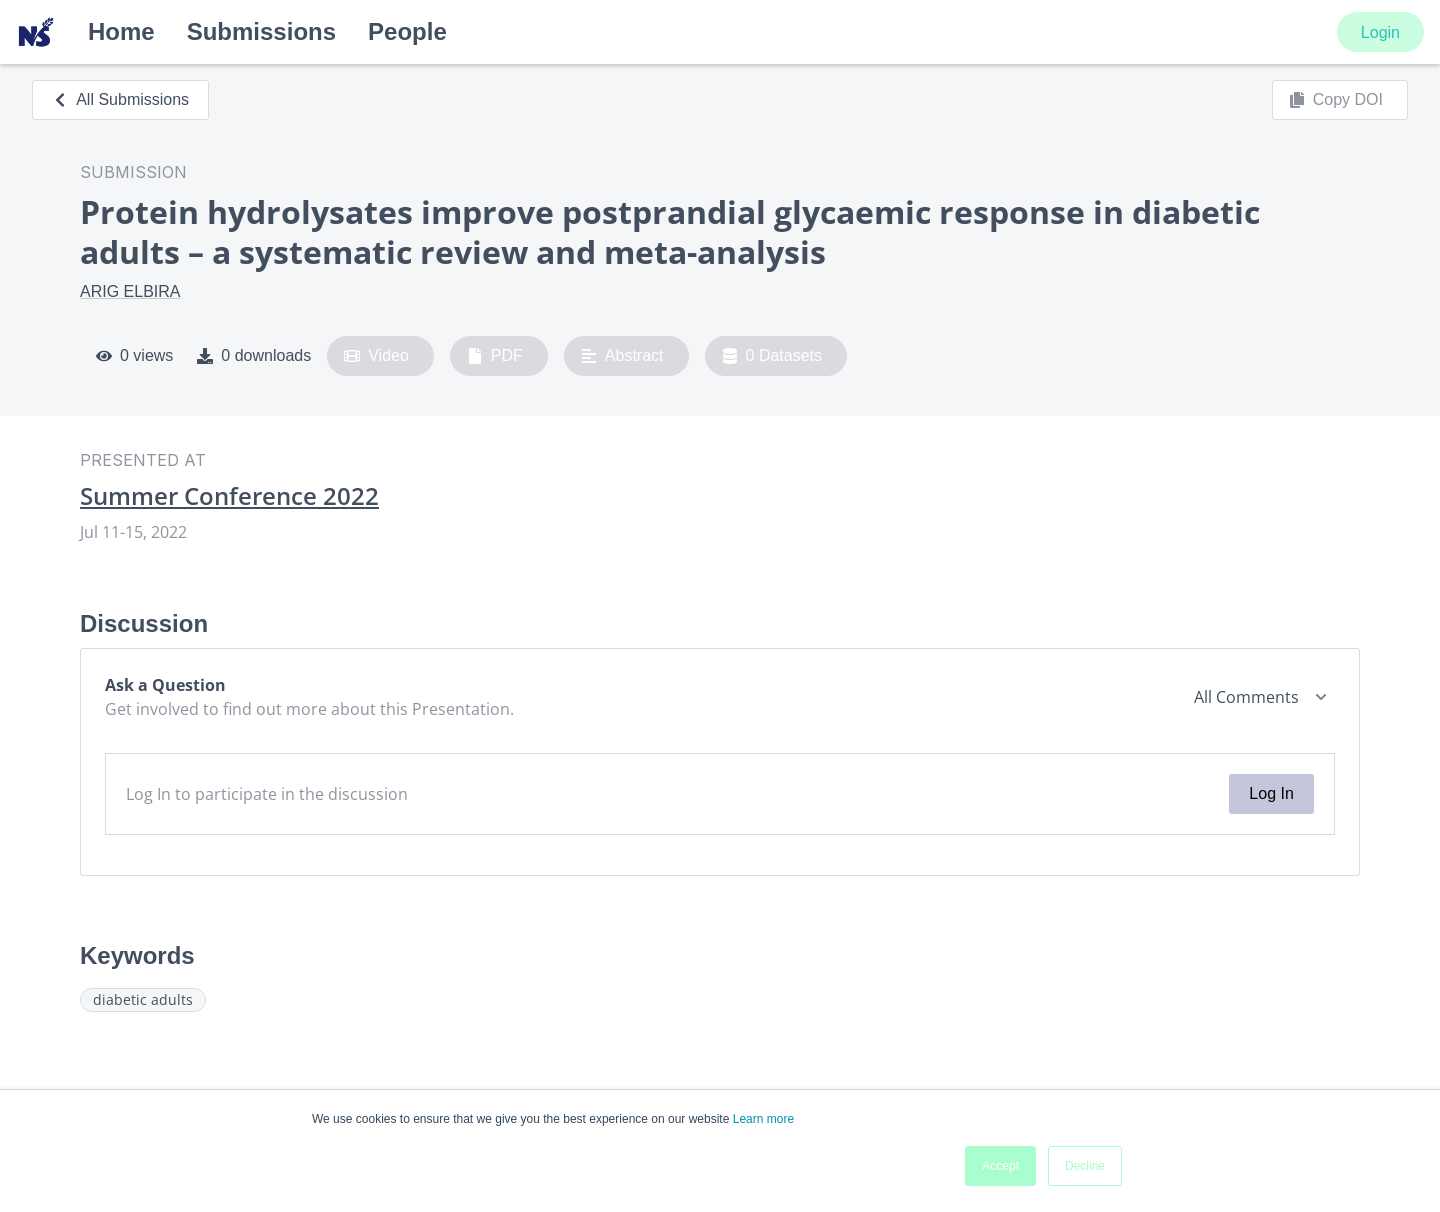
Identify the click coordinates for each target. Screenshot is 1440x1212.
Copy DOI (1336, 100)
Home (121, 31)
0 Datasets (772, 356)
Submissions (261, 31)
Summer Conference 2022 (229, 496)
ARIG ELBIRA (130, 291)
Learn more (763, 1119)
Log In (1271, 793)
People (407, 31)
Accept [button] (1000, 1166)
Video (376, 356)
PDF (495, 356)
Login (1380, 32)
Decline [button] (1085, 1166)
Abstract (622, 356)
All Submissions (120, 99)
